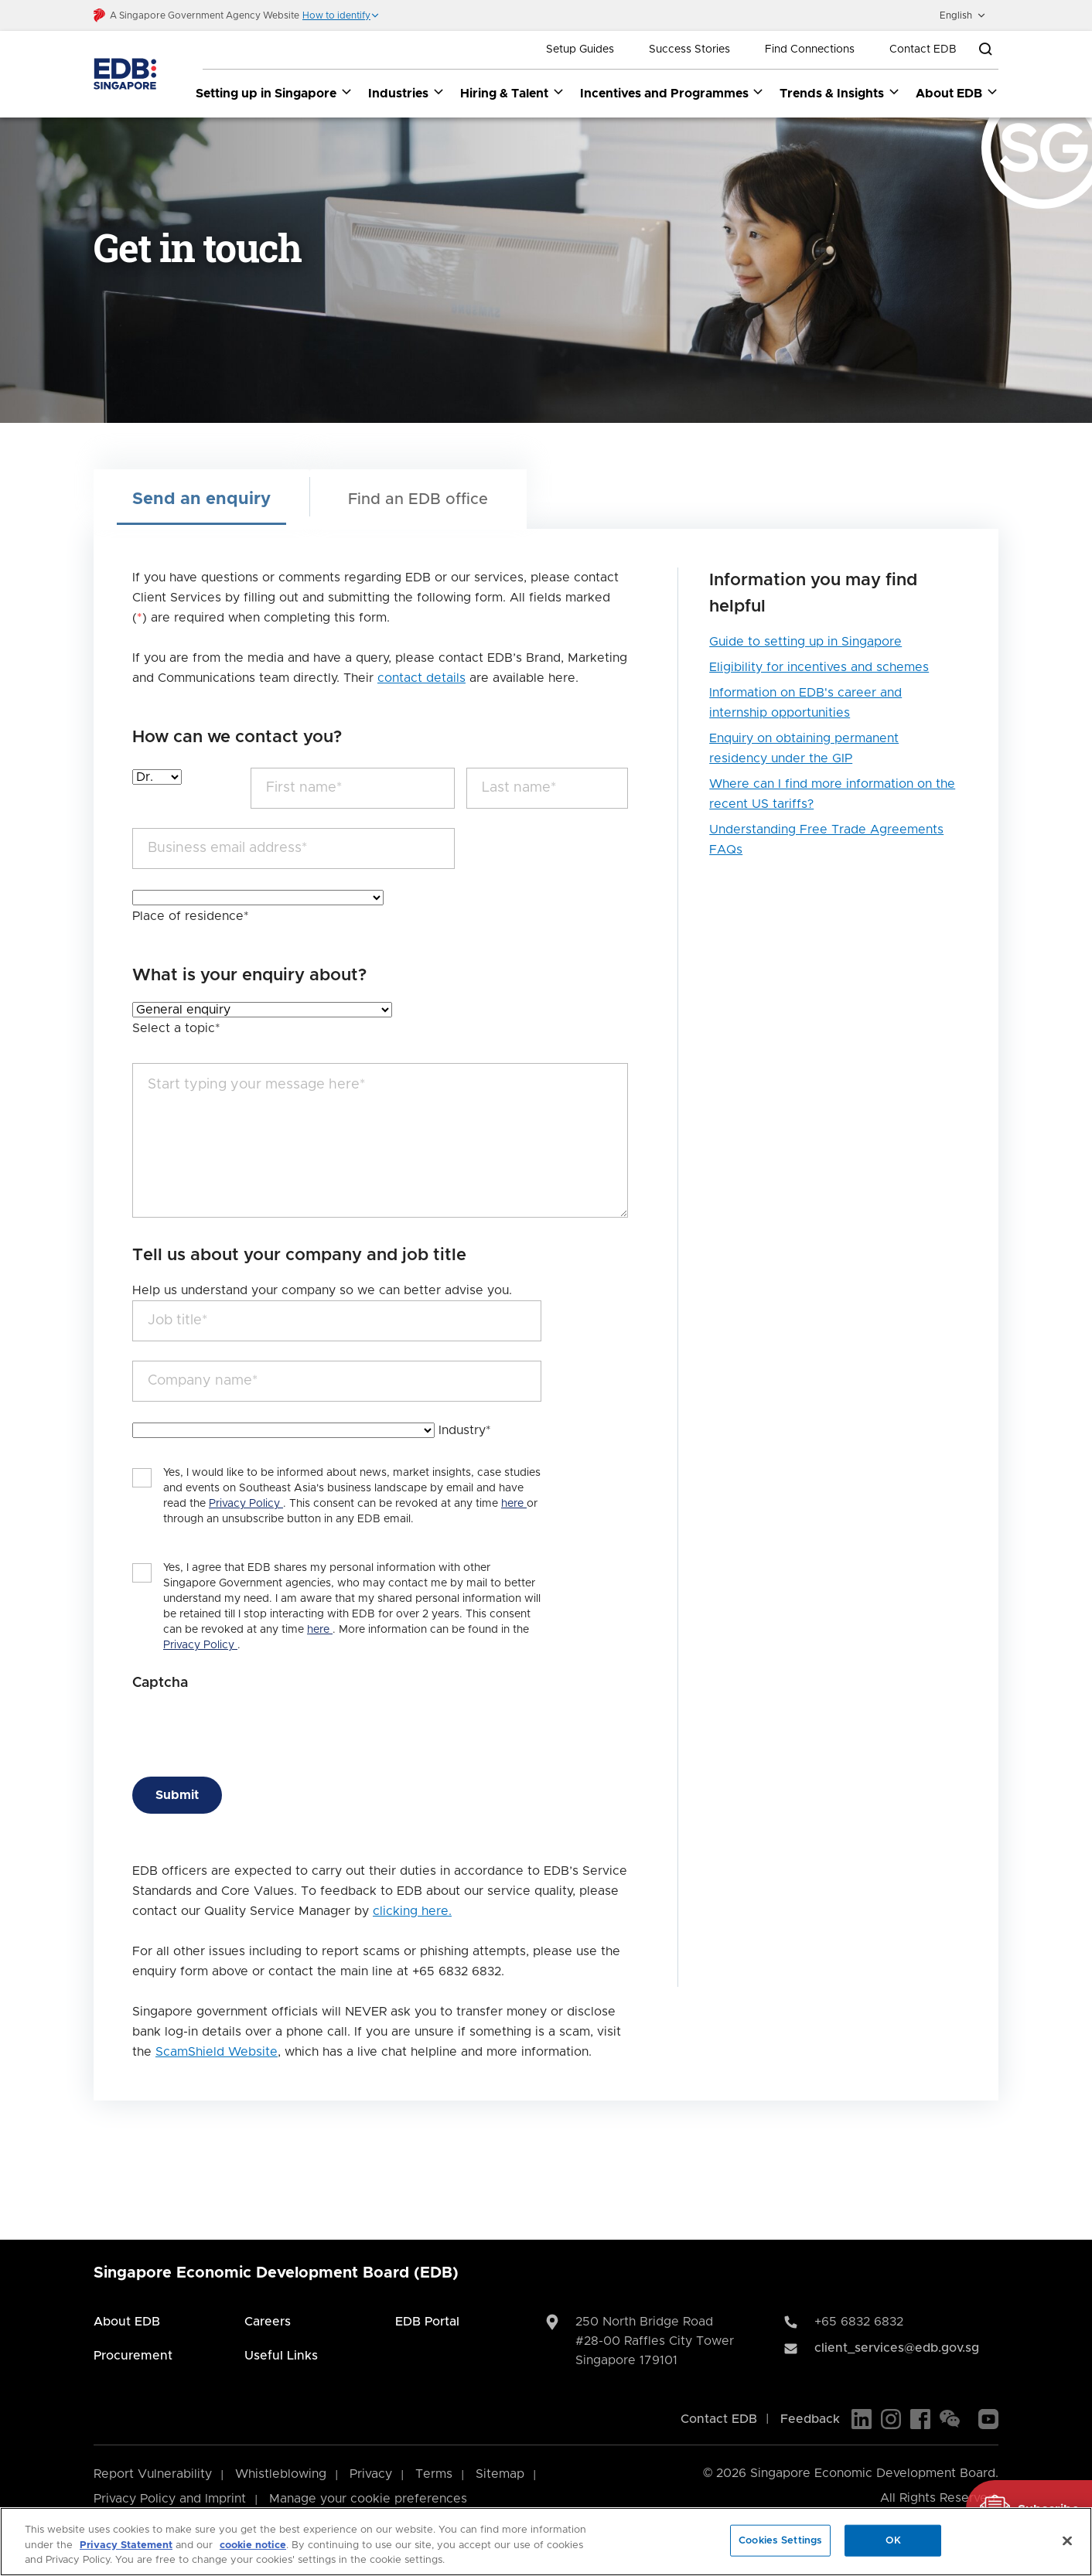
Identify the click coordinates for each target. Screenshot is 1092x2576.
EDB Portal (427, 2321)
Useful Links (281, 2355)
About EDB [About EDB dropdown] (957, 93)
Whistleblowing (280, 2474)
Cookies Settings (780, 2540)
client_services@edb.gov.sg (896, 2348)
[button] (341, 15)
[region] (546, 2541)
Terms (433, 2474)
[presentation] (249, 1727)
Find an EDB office (418, 499)
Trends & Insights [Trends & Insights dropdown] (840, 93)
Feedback (810, 2419)
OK (893, 2540)
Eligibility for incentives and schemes (819, 667)
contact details (421, 678)
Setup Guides (580, 49)
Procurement (133, 2355)
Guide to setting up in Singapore (805, 641)
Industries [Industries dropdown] (406, 93)
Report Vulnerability (153, 2474)
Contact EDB (923, 49)
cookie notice (253, 2545)
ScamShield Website (216, 2052)
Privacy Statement (126, 2545)
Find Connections (810, 49)
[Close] (1067, 2540)
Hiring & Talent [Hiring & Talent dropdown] (512, 93)
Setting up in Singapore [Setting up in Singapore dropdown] (274, 93)
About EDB (127, 2321)
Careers (267, 2321)
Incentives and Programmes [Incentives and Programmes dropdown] (672, 93)
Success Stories (689, 49)
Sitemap (500, 2474)
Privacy (371, 2474)
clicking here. (412, 1911)
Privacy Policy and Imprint (170, 2499)
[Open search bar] (985, 49)
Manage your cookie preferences (368, 2499)
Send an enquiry (201, 499)
